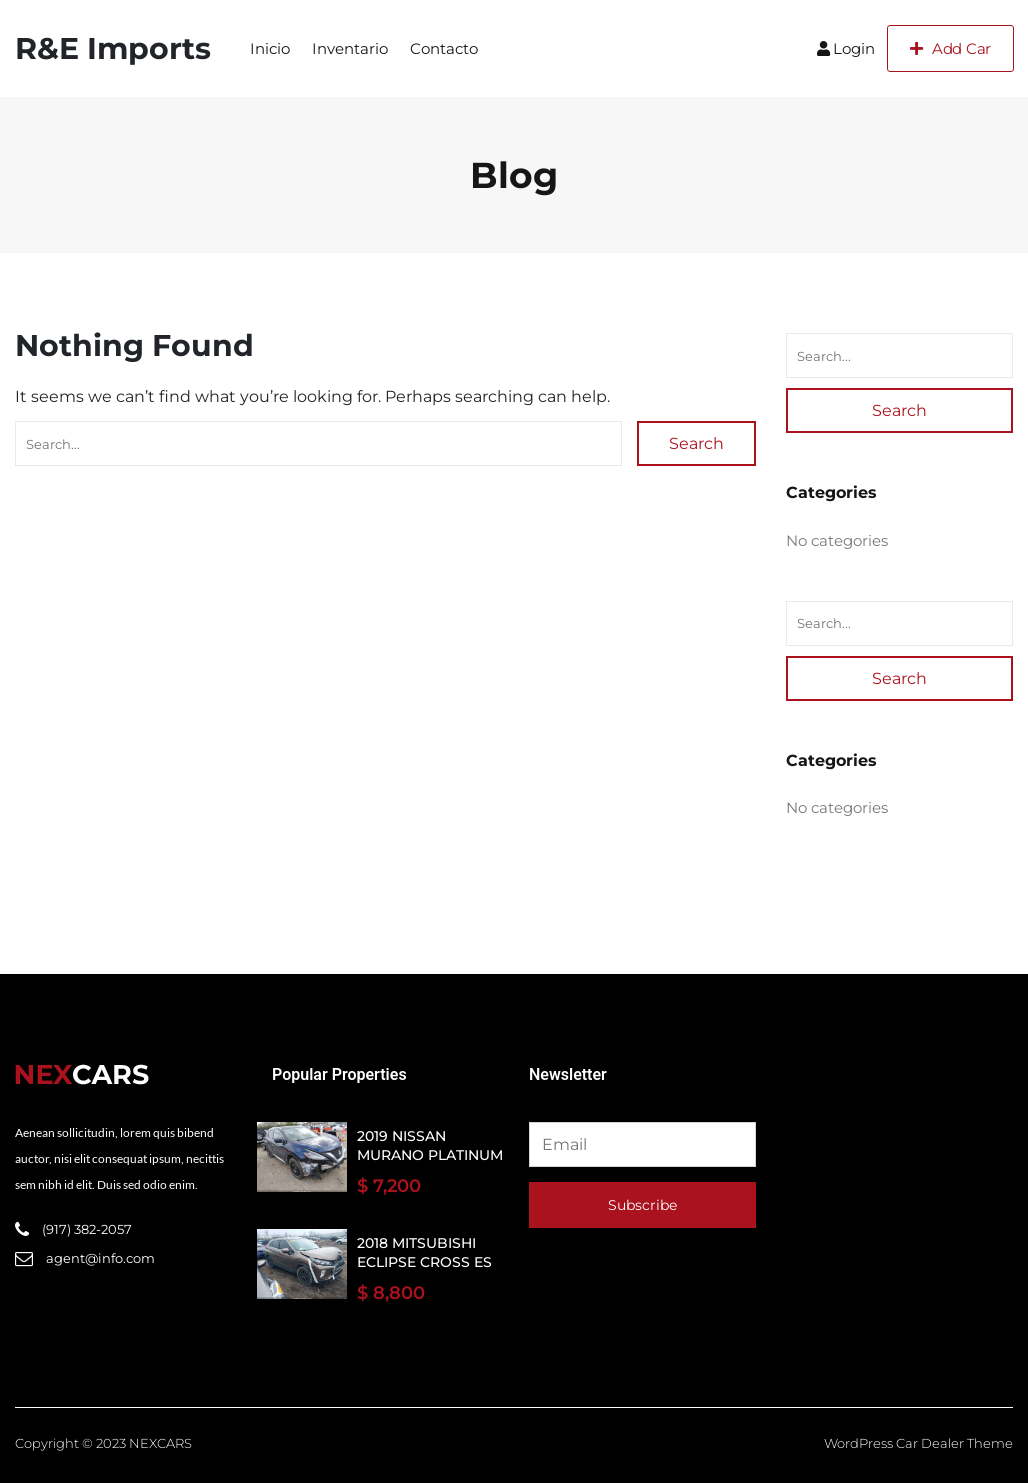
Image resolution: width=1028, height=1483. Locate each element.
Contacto (444, 48)
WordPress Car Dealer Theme (918, 1443)
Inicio (270, 48)
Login (846, 48)
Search (696, 443)
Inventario (350, 48)
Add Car (950, 48)
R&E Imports (113, 48)
